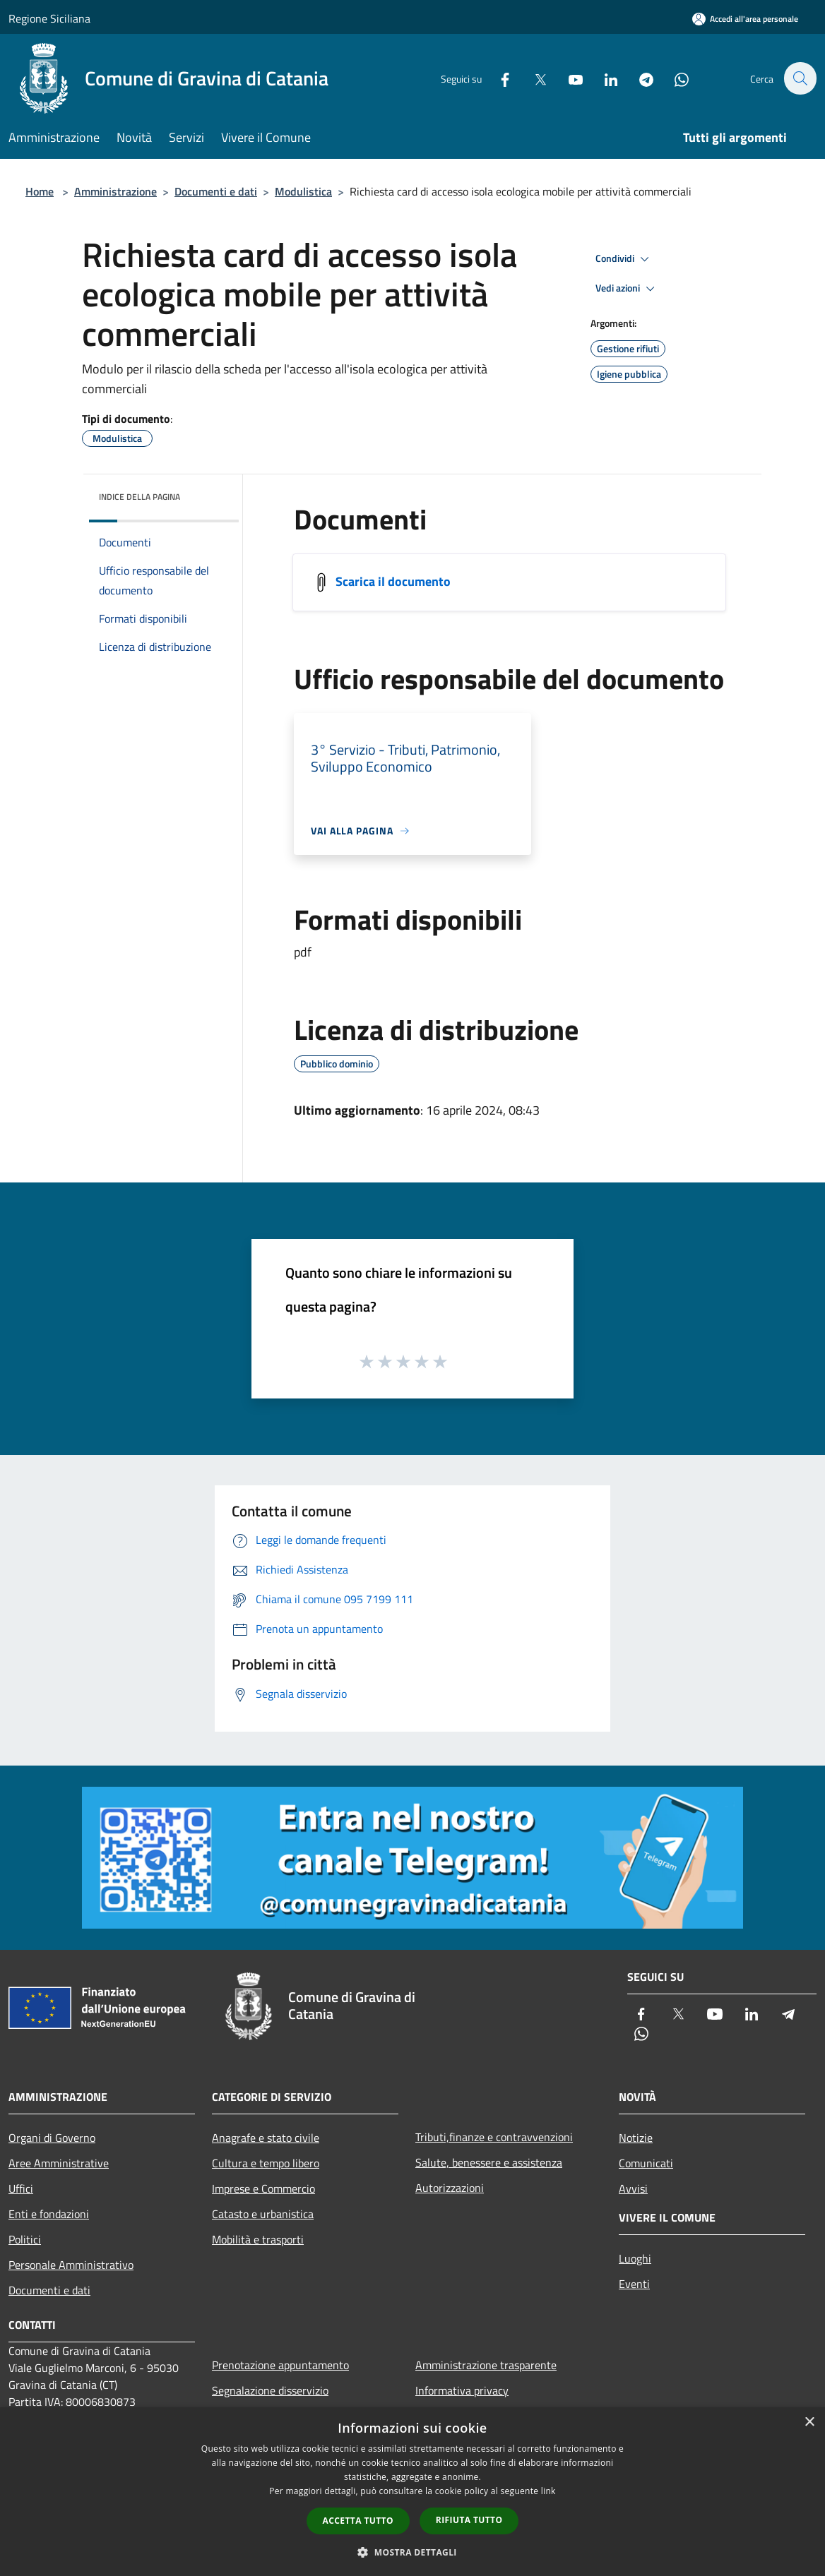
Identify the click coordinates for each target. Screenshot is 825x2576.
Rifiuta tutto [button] (469, 2520)
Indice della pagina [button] (139, 496)
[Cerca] (800, 78)
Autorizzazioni (449, 2187)
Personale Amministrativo (70, 2264)
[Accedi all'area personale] (745, 18)
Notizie (636, 2137)
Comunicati (646, 2163)
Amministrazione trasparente (486, 2364)
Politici (24, 2239)
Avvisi (633, 2188)
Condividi (624, 259)
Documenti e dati (215, 191)
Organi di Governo (51, 2137)
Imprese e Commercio (263, 2188)
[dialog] (412, 2491)
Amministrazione (115, 191)
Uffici (20, 2188)
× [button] (809, 2422)
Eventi (634, 2283)
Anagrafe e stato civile (265, 2137)
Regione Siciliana (49, 18)
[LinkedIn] (603, 78)
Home (39, 191)
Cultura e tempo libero (265, 2163)
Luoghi (635, 2258)
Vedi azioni (627, 288)
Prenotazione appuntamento (280, 2364)
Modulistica (303, 191)
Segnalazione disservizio (270, 2390)
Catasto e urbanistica (263, 2213)
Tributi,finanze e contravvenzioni (494, 2136)
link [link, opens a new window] (548, 2491)
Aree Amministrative (58, 2163)
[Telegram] (638, 78)
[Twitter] (532, 78)
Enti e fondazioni (48, 2213)
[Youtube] (568, 78)
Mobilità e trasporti (258, 2239)
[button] (412, 2552)
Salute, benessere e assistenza (488, 2162)
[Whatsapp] (674, 78)
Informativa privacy (462, 2390)
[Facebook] (497, 78)
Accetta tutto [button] (358, 2521)
